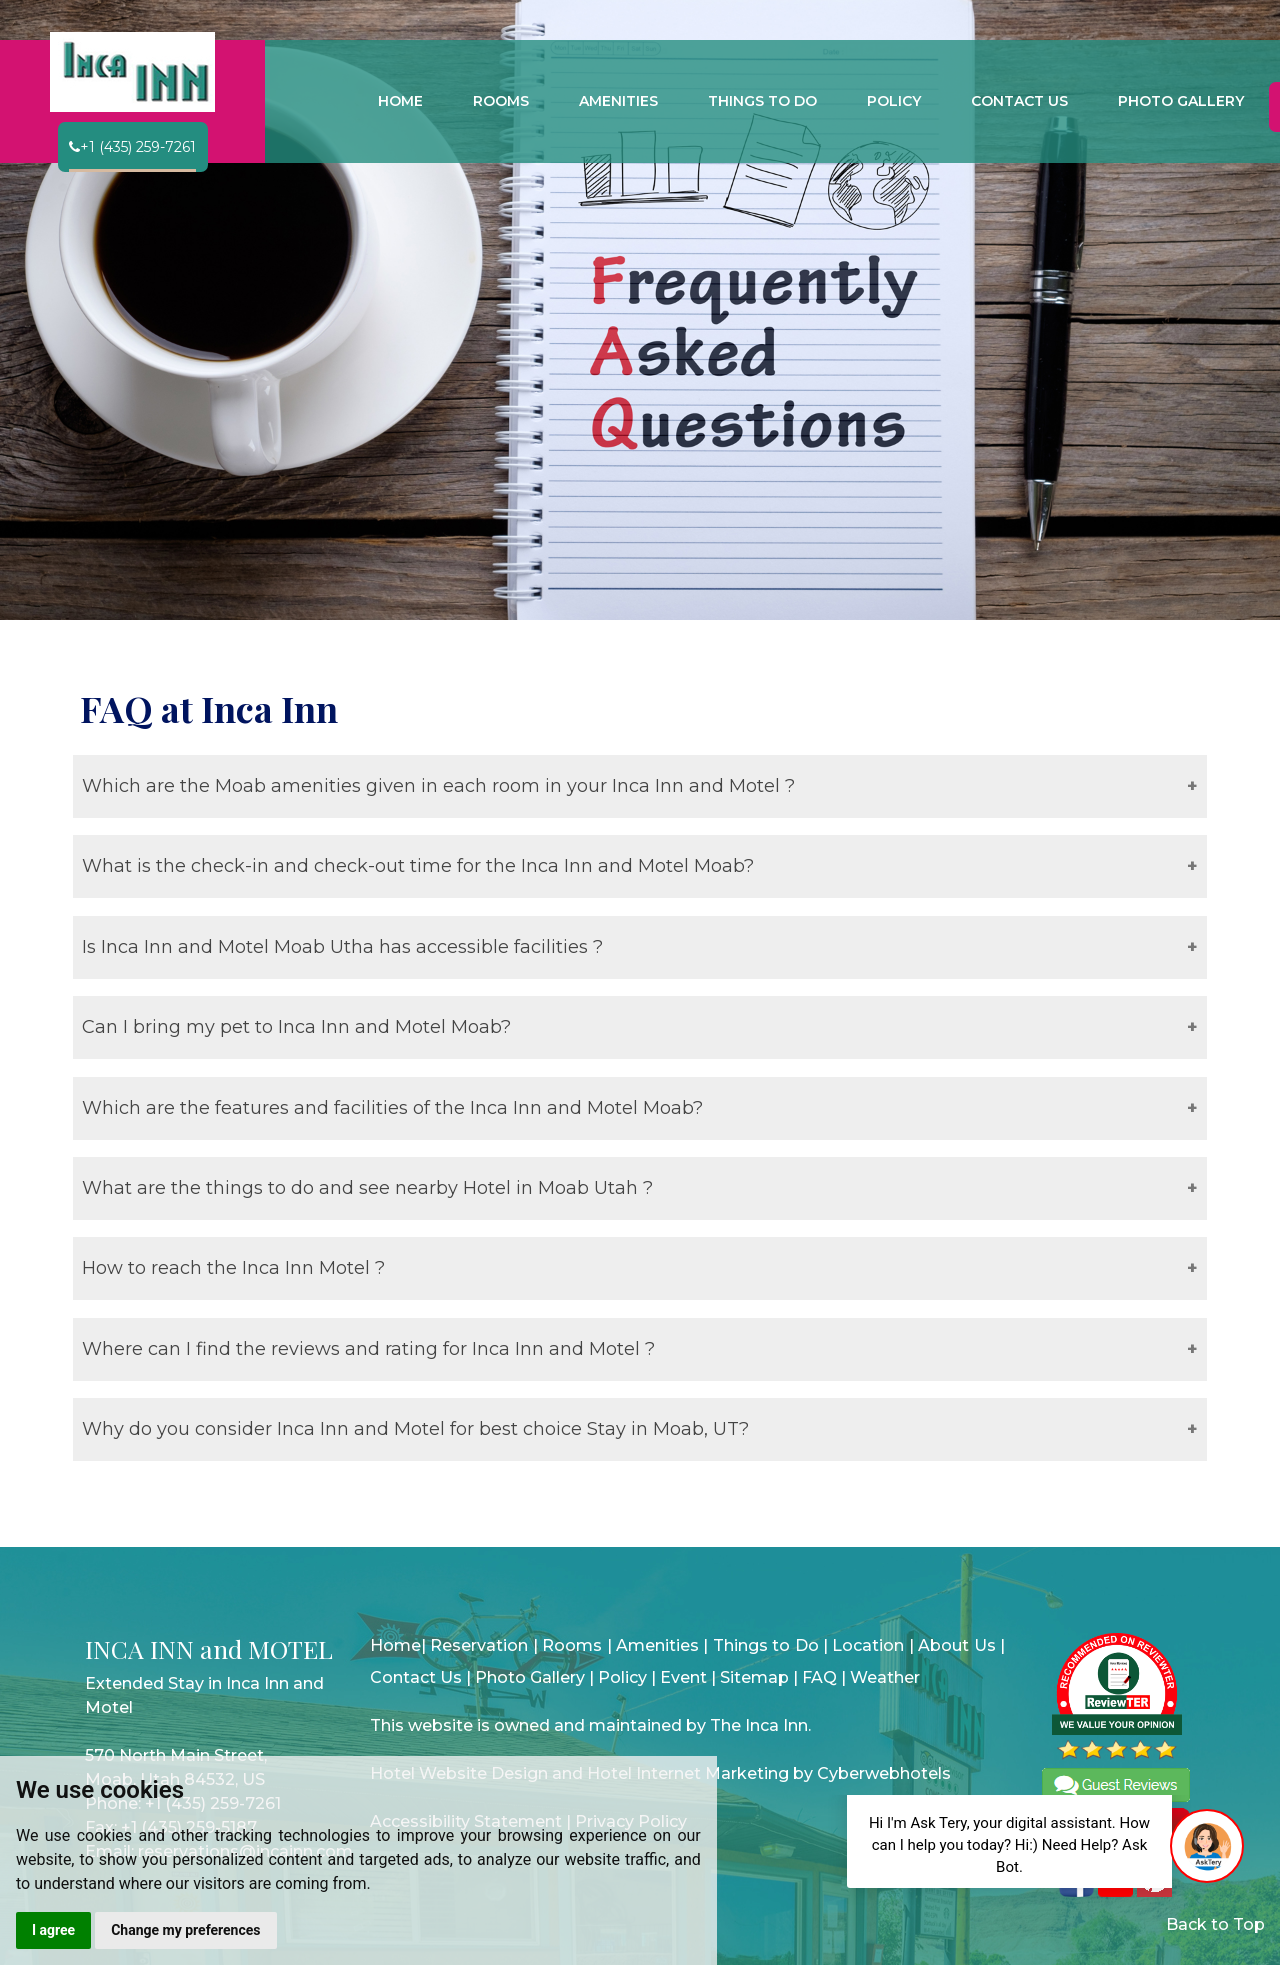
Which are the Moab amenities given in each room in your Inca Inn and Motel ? (438, 786)
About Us (956, 1645)
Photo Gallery (530, 1677)
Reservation (479, 1645)
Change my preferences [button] (185, 1930)
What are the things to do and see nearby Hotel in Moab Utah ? (367, 1188)
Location (868, 1645)
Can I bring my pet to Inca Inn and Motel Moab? (296, 1027)
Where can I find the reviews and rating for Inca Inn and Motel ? (368, 1349)
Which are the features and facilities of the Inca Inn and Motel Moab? (392, 1108)
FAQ (819, 1677)
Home (395, 1645)
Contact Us (416, 1677)
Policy (622, 1677)
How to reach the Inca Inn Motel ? (233, 1268)
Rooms (572, 1645)
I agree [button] (53, 1930)
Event (683, 1677)
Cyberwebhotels (884, 1773)
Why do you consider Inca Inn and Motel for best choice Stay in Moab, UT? (415, 1429)
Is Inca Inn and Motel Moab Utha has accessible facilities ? (342, 947)
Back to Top (1215, 1924)
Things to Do (766, 1645)
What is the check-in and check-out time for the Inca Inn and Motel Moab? (418, 866)
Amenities (657, 1645)
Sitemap (754, 1677)
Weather (885, 1677)
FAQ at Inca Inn (209, 708)
